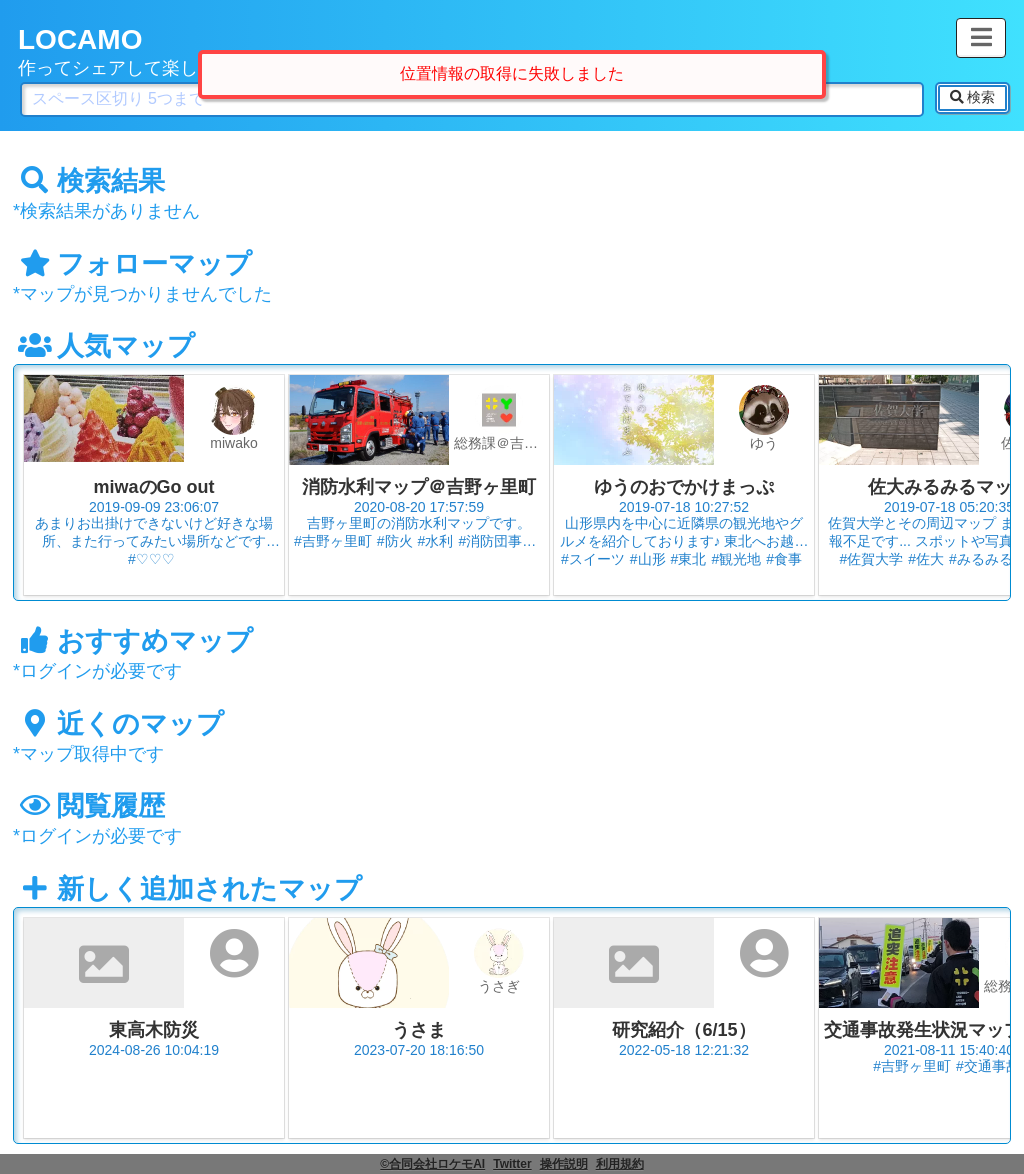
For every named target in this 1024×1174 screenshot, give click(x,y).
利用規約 (620, 1164)
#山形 (648, 559)
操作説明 (564, 1164)
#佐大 (926, 559)
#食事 (784, 559)
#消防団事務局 (504, 541)
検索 (973, 97)
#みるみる (981, 559)
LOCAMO (80, 39)
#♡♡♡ (151, 559)
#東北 (689, 559)
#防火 (395, 541)
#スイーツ (593, 559)
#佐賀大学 (871, 559)
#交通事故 (988, 1066)
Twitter (512, 1164)
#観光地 (736, 559)
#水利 (436, 541)
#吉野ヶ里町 (333, 541)
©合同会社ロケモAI (432, 1164)
